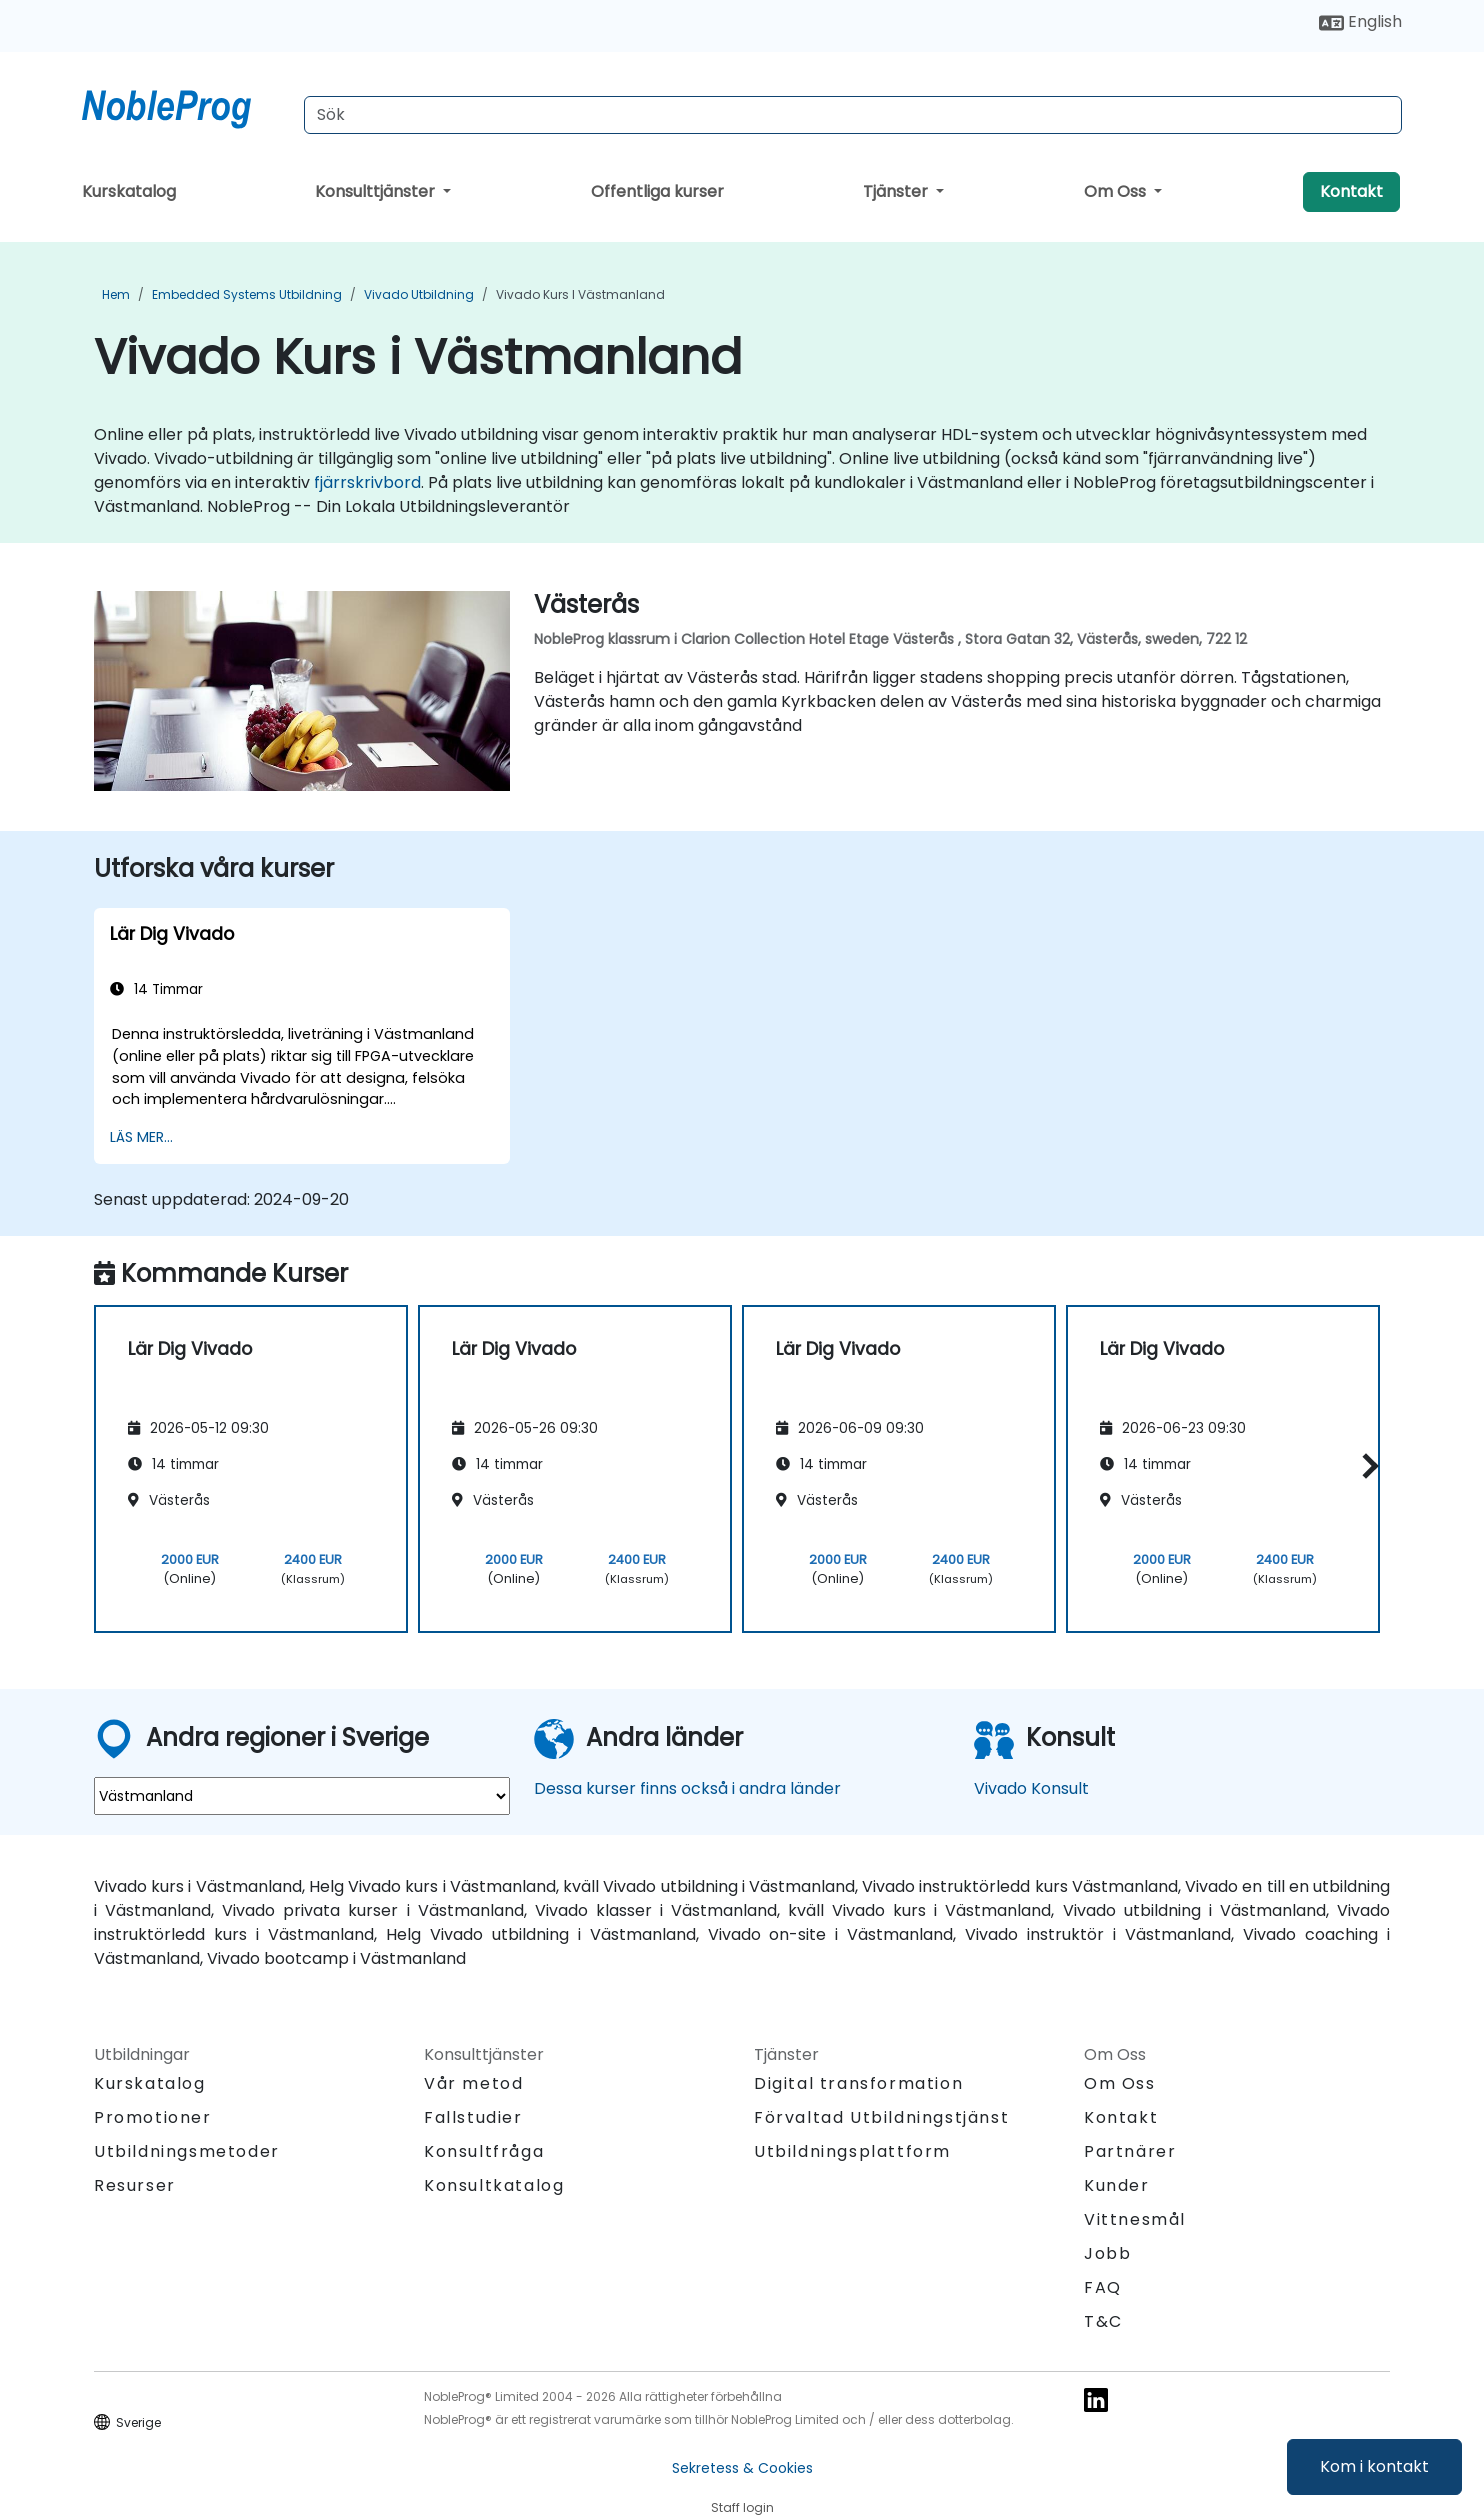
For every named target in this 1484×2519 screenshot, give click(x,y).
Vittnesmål (1135, 2219)
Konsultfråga (484, 2152)
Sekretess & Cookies (742, 2468)
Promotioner (153, 2117)
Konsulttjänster (377, 191)
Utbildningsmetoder (187, 2151)
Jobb (1107, 2253)
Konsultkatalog (494, 2185)
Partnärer (1130, 2151)
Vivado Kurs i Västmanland (580, 294)
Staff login (742, 2507)
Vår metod (473, 2083)
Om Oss (1117, 191)
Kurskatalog (129, 191)
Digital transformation (858, 2083)
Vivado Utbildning (419, 294)
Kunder (1117, 2185)
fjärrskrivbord (367, 482)
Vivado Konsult (1031, 1788)
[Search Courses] (853, 115)
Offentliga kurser (657, 191)
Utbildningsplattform (852, 2151)
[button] (1365, 1465)
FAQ (1103, 2287)
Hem (116, 294)
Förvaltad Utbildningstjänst (881, 2117)
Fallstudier (473, 2117)
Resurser (135, 2185)
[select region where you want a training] (302, 1796)
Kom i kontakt (1374, 2466)
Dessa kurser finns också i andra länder (687, 1788)
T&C (1103, 2321)
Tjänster (897, 191)
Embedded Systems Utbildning (247, 294)
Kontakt (1351, 191)
